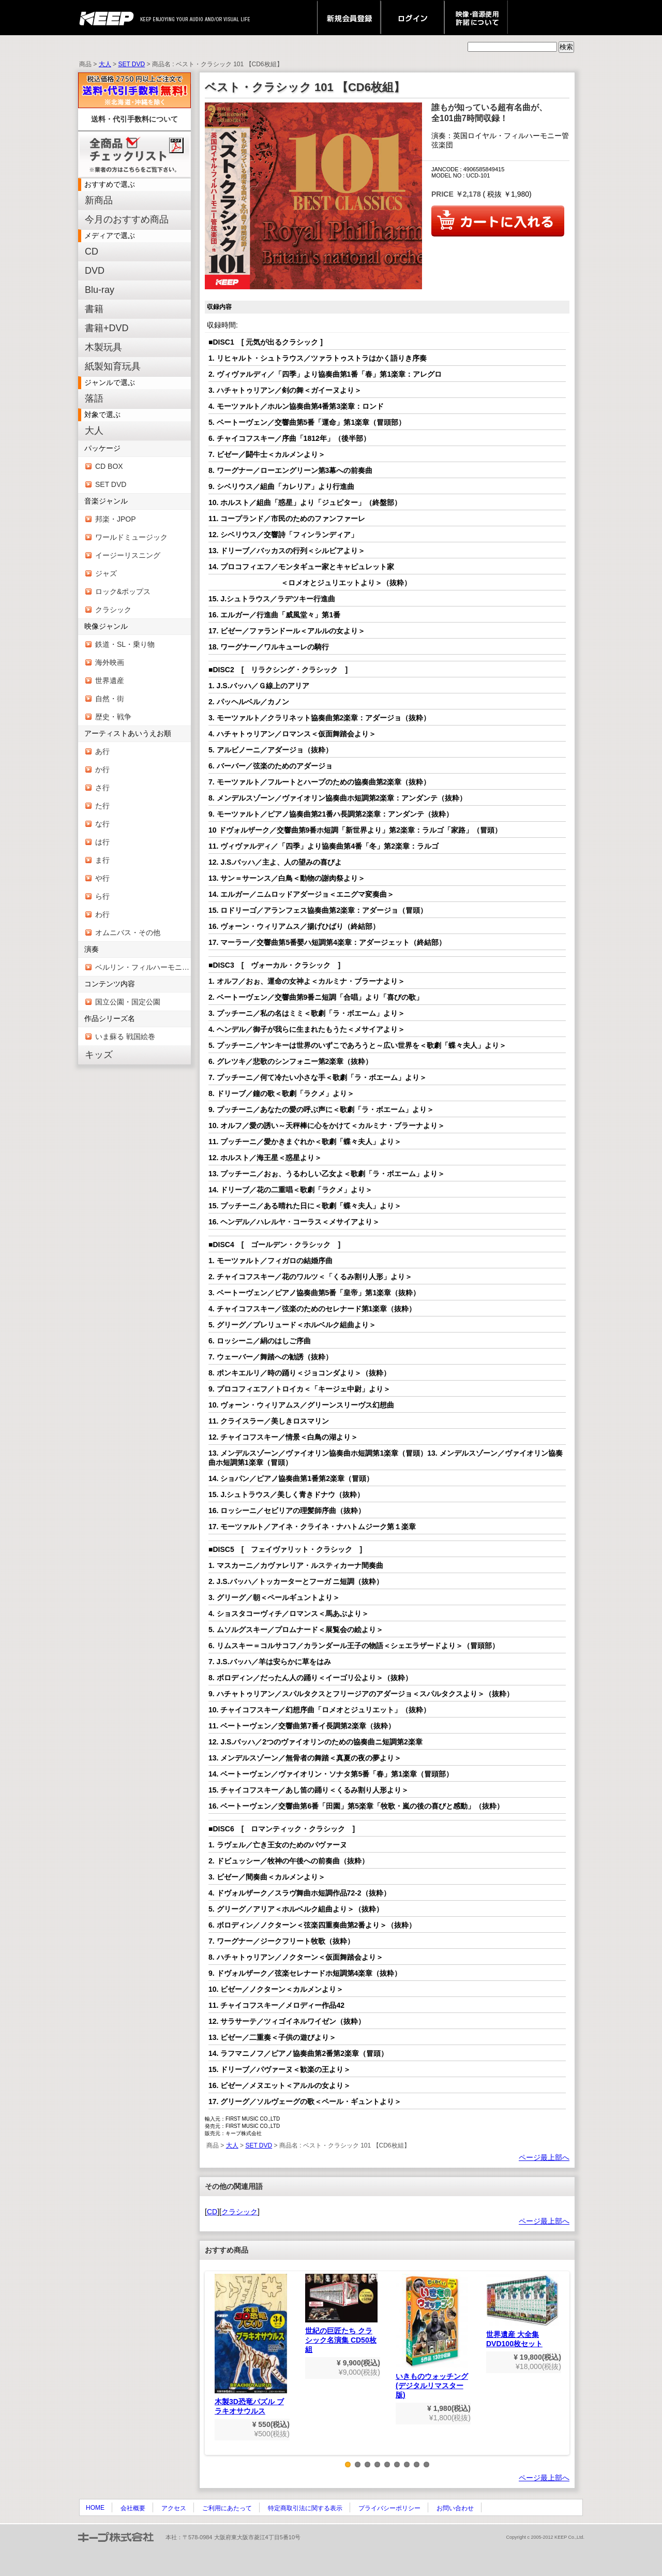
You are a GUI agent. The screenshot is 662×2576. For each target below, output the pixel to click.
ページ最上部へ (544, 2157)
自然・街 (109, 698)
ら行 (102, 896)
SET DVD (131, 64)
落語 (94, 398)
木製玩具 (103, 347)
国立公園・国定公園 (127, 1002)
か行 (102, 769)
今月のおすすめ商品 (127, 219)
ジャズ (106, 573)
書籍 (94, 309)
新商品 (99, 200)
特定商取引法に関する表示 (305, 2508)
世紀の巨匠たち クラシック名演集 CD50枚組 (341, 2313)
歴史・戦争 (113, 717)
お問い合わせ (455, 2508)
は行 (102, 842)
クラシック (113, 609)
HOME (95, 2507)
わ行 (102, 914)
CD (91, 251)
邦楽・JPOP (115, 519)
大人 (105, 64)
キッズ (99, 1054)
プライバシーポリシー (389, 2508)
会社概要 (133, 2508)
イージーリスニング (127, 555)
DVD (94, 270)
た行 (102, 806)
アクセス (173, 2508)
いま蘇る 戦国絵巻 (125, 1036)
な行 (102, 824)
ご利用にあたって (227, 2508)
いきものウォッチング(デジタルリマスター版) (432, 2336)
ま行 (102, 860)
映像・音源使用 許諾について (476, 17)
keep (109, 17)
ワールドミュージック (131, 537)
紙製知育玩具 (113, 366)
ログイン (412, 17)
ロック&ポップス (123, 591)
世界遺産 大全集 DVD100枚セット (522, 2310)
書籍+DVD (107, 328)
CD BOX (109, 466)
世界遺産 (109, 680)
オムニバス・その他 (127, 932)
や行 (102, 878)
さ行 (102, 787)
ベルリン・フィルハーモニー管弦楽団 (143, 967)
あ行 (102, 751)
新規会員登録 (349, 17)
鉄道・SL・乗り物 (125, 644)
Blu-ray (99, 290)
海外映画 (109, 662)
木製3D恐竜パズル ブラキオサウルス (251, 2344)
